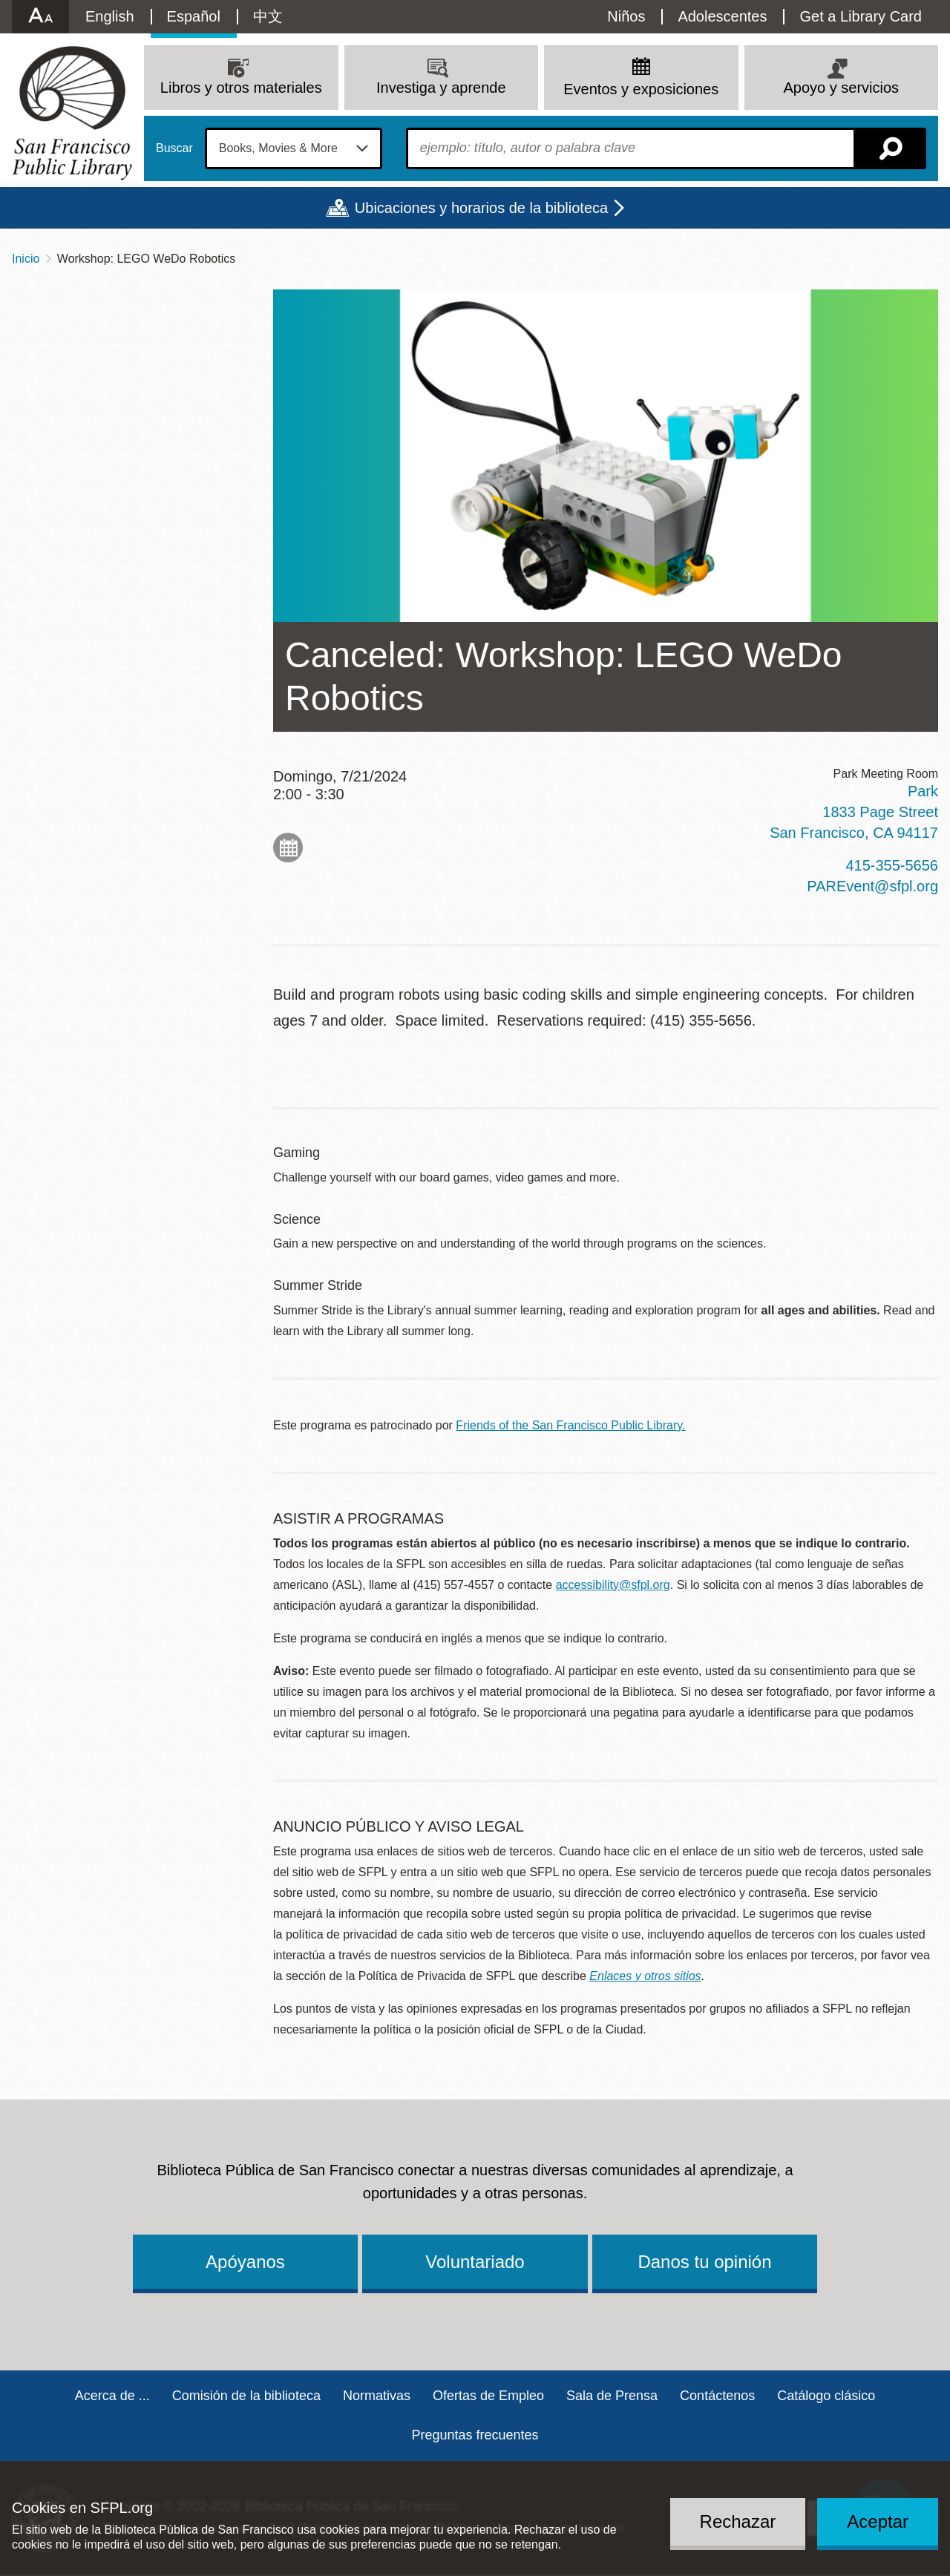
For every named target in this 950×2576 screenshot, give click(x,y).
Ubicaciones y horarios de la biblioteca (481, 208)
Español (193, 16)
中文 (268, 16)
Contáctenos (717, 2395)
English (109, 16)
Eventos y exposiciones (640, 89)
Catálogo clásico (826, 2395)
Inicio (25, 258)
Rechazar (738, 2521)
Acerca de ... (112, 2395)
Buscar (174, 148)
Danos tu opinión (704, 2262)
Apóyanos (245, 2262)
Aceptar (877, 2521)
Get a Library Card (860, 16)
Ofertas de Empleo (488, 2395)
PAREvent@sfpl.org (872, 886)
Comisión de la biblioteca (246, 2395)
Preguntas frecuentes (474, 2435)
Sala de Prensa (612, 2395)
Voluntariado (474, 2262)
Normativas (376, 2395)
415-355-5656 (891, 865)
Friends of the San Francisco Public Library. (570, 1425)
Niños (626, 16)
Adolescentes (722, 16)
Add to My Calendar (288, 847)
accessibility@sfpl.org (613, 1585)
